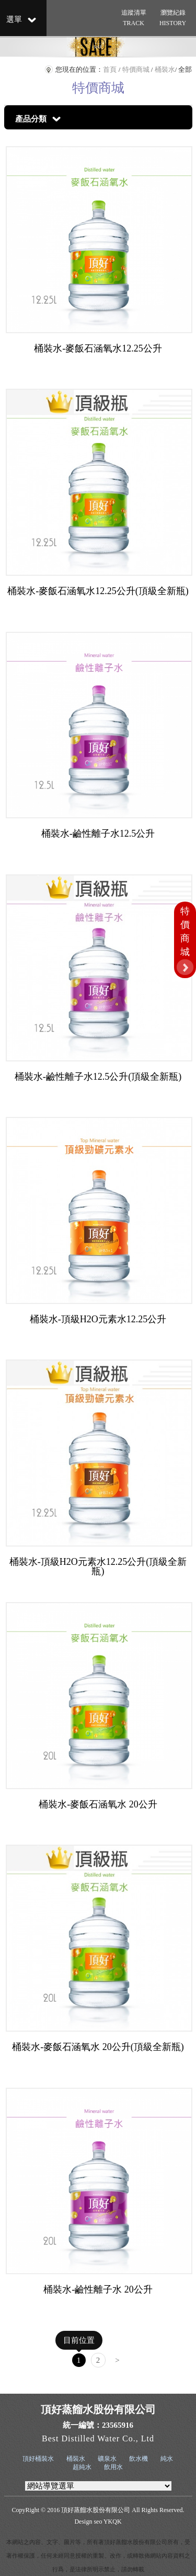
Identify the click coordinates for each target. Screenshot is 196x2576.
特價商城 (135, 69)
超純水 (82, 2467)
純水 (166, 2458)
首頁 (110, 69)
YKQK (112, 2521)
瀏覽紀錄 (172, 18)
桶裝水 (165, 69)
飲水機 (138, 2458)
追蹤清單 (133, 18)
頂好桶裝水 (38, 2458)
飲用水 (113, 2467)
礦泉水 (107, 2458)
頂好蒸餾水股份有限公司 (95, 2510)
